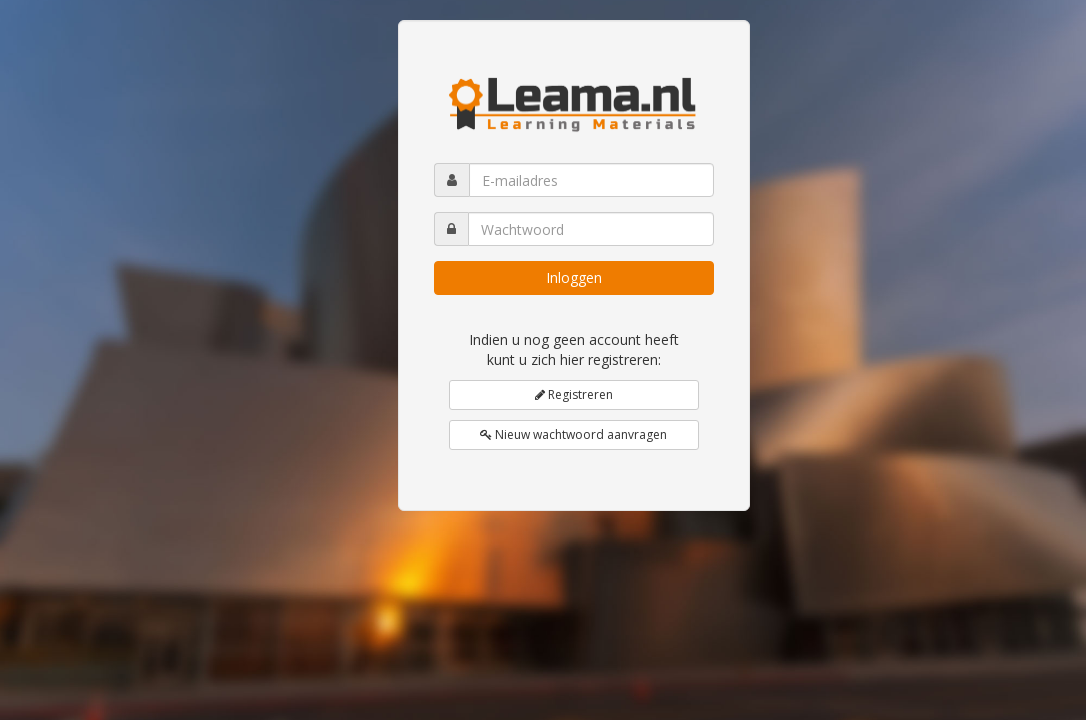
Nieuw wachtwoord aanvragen (573, 434)
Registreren (574, 394)
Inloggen (574, 277)
